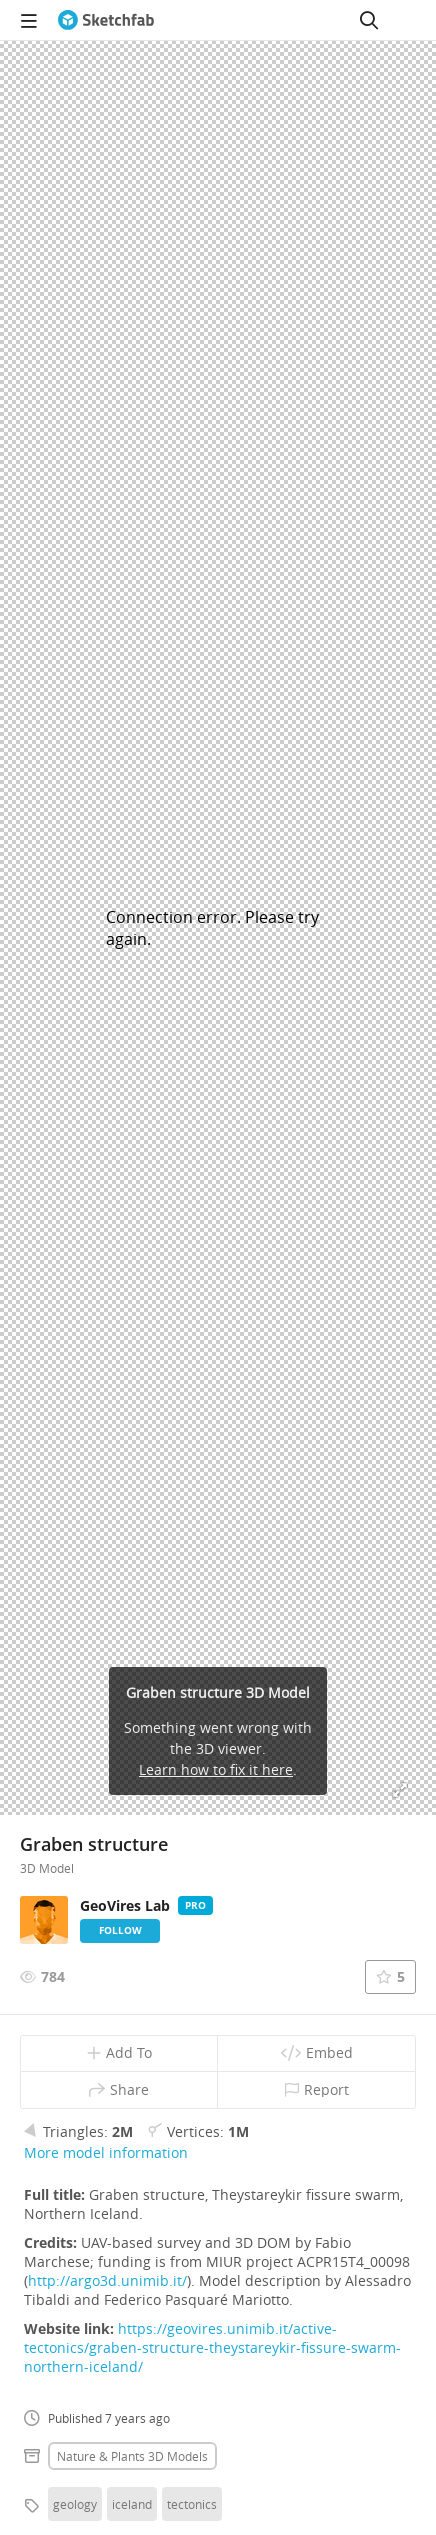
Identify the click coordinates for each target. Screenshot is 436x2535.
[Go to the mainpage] (106, 20)
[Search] (369, 20)
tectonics (192, 2504)
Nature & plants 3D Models (132, 2456)
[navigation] (29, 20)
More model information (106, 2152)
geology (75, 2504)
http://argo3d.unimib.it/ (107, 2280)
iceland (132, 2504)
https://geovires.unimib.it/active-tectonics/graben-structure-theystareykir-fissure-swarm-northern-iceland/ (212, 2347)
